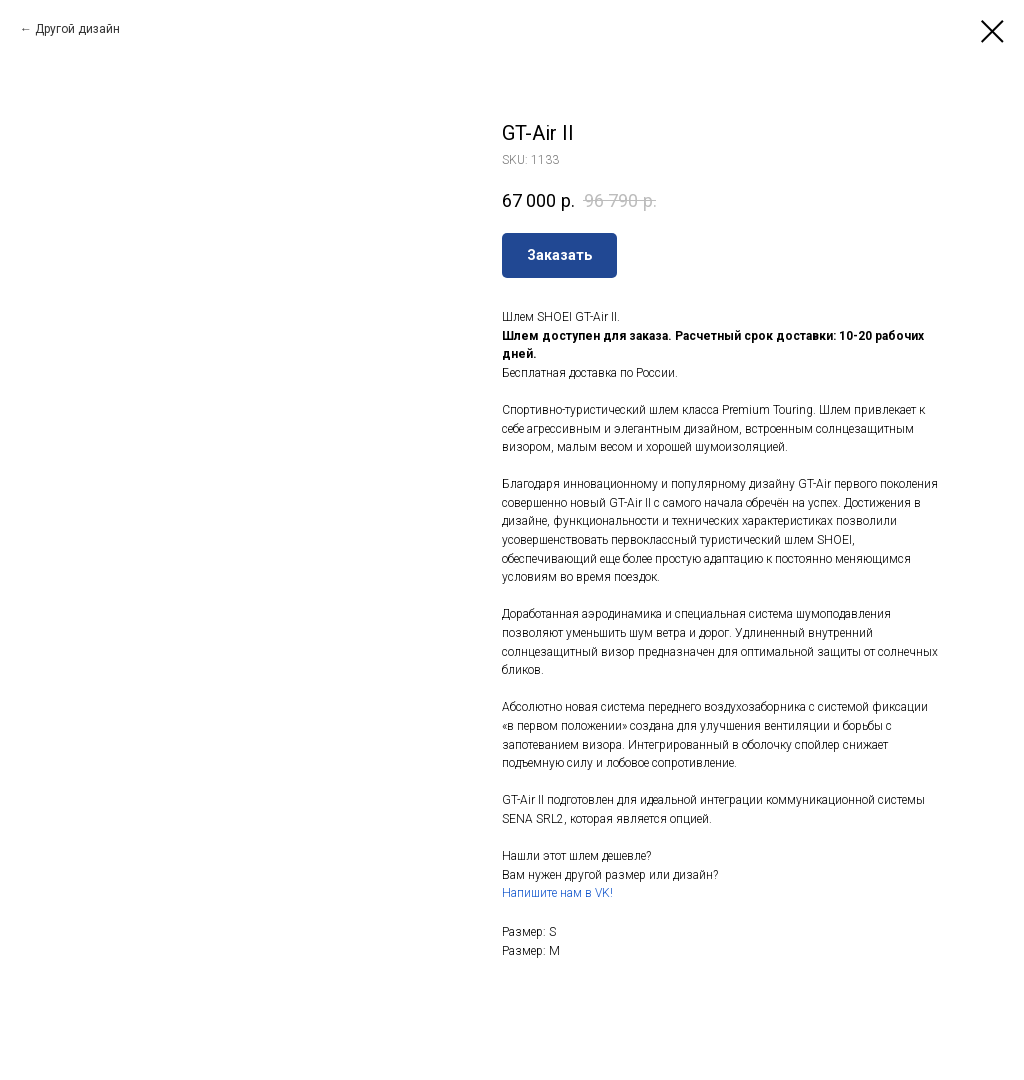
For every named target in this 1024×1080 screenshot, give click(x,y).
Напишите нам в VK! (557, 893)
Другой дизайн (77, 29)
